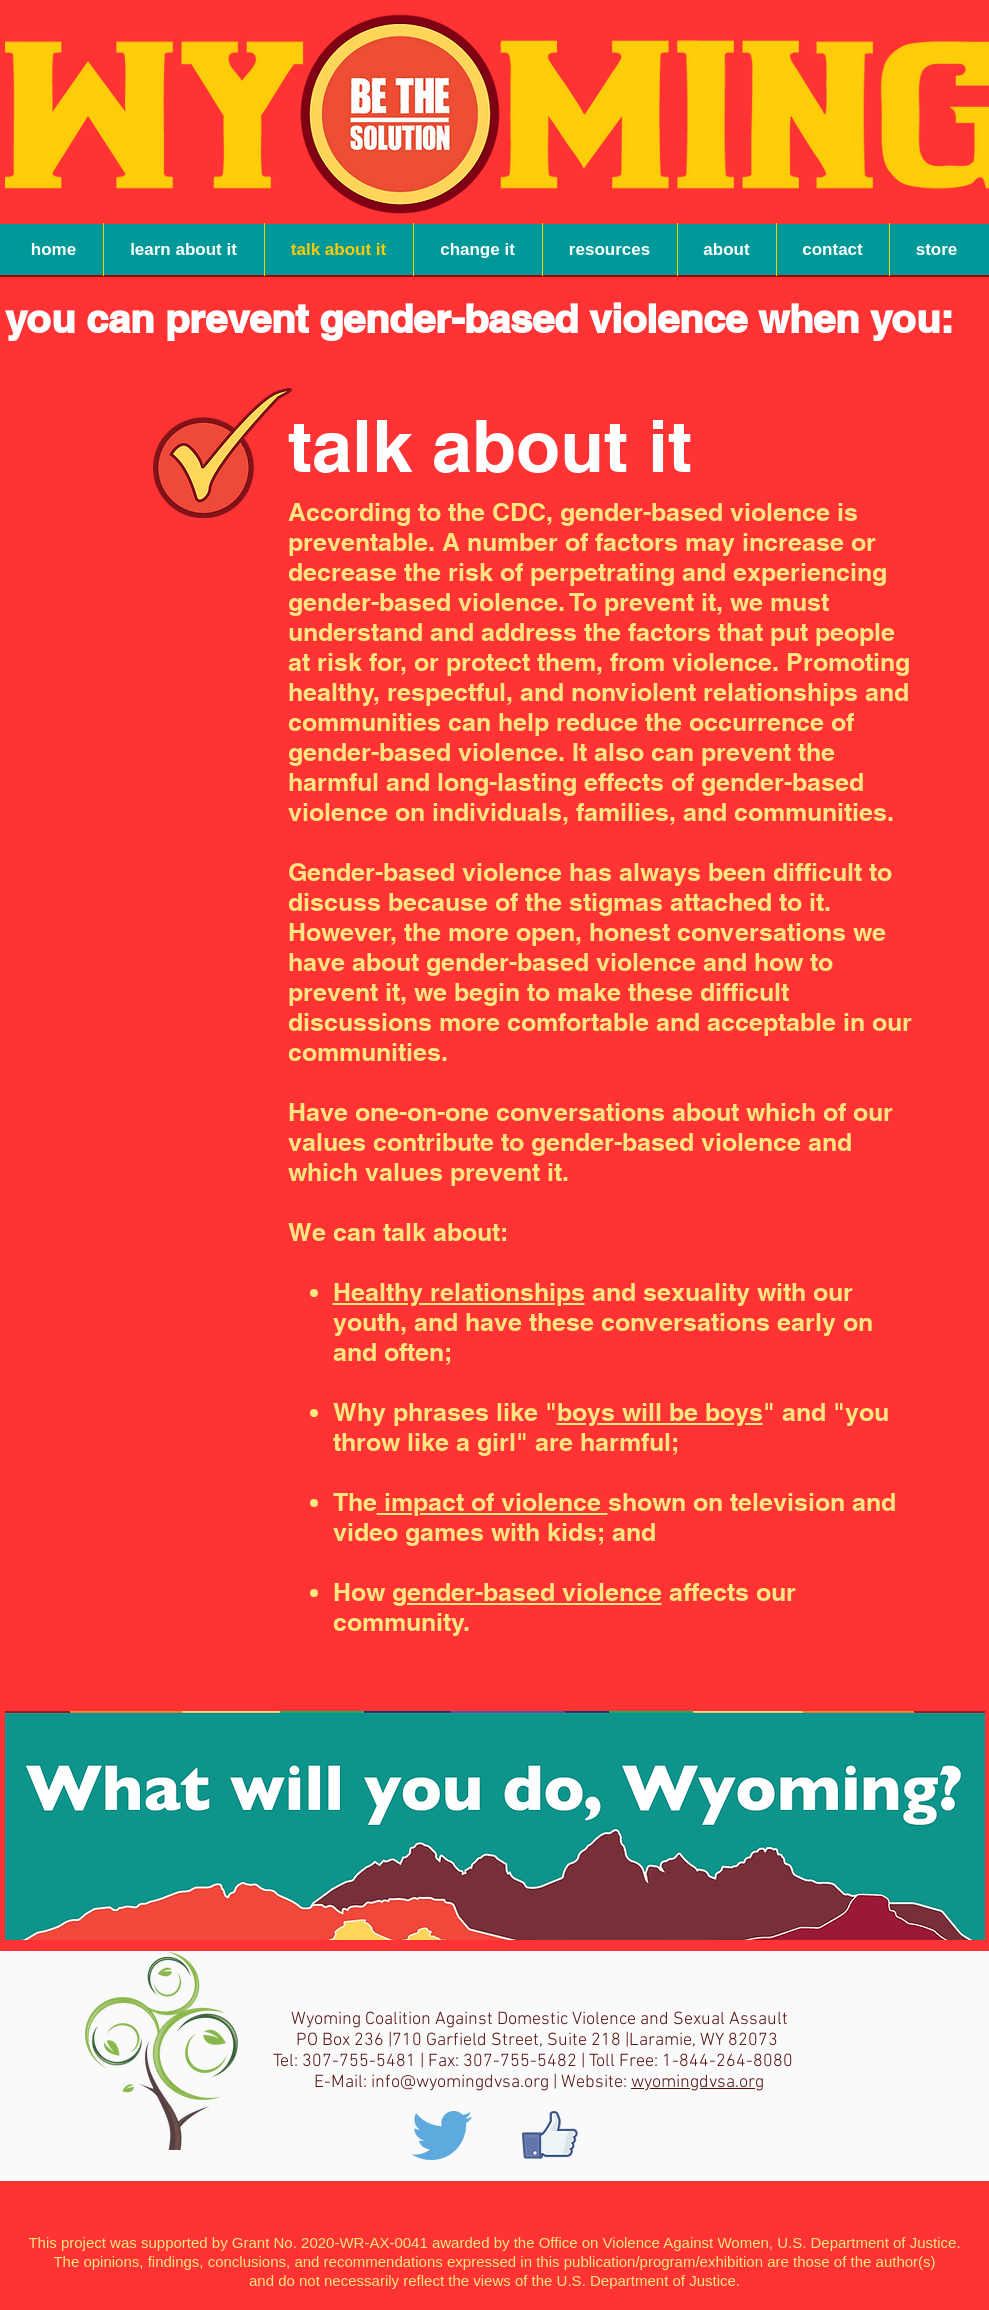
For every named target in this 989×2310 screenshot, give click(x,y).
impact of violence (492, 1502)
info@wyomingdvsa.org (460, 2082)
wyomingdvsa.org (697, 2082)
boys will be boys (660, 1412)
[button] (610, 249)
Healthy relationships (459, 1292)
